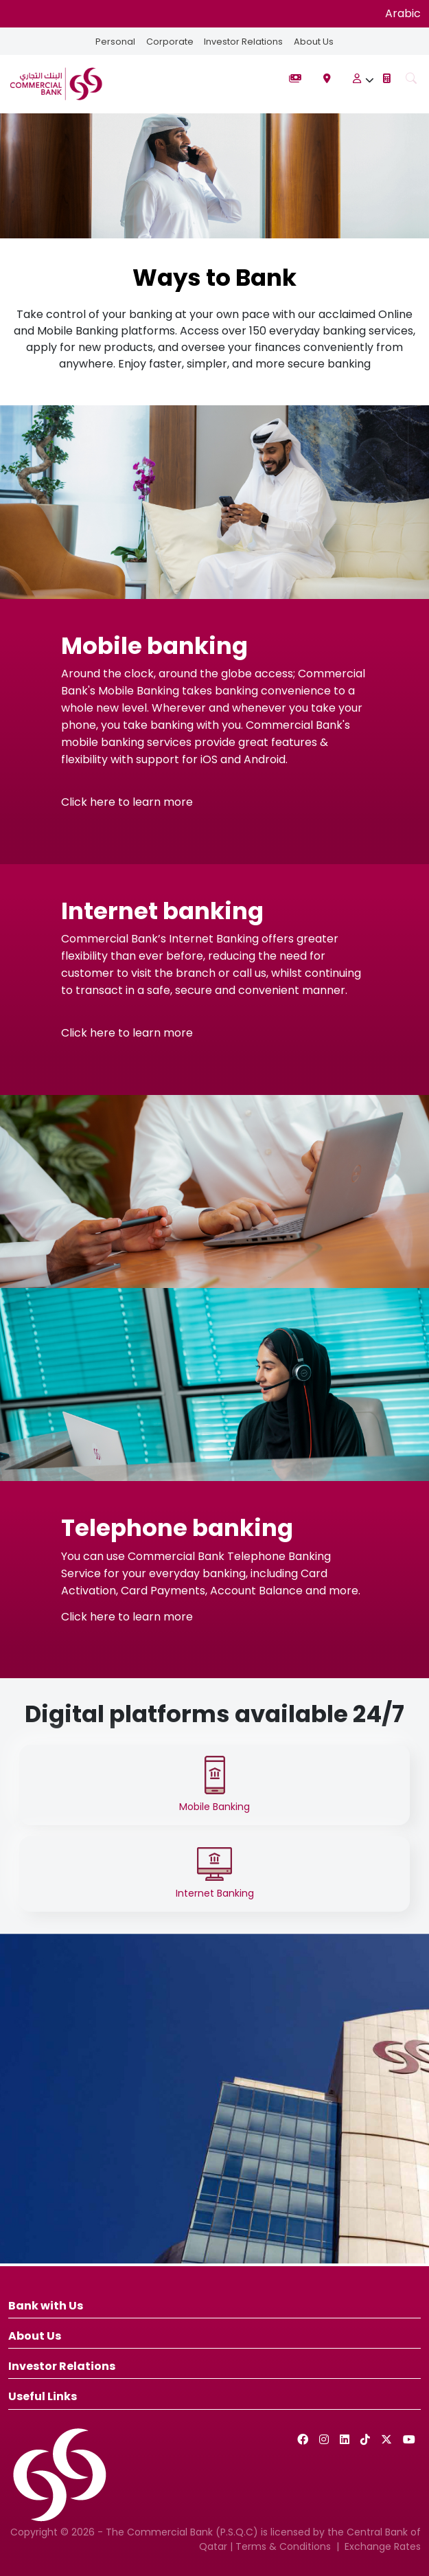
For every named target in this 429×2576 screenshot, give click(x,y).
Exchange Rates (383, 2546)
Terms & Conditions (283, 2546)
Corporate (170, 41)
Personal (115, 41)
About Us (314, 41)
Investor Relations (243, 41)
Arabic (403, 13)
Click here (88, 802)
